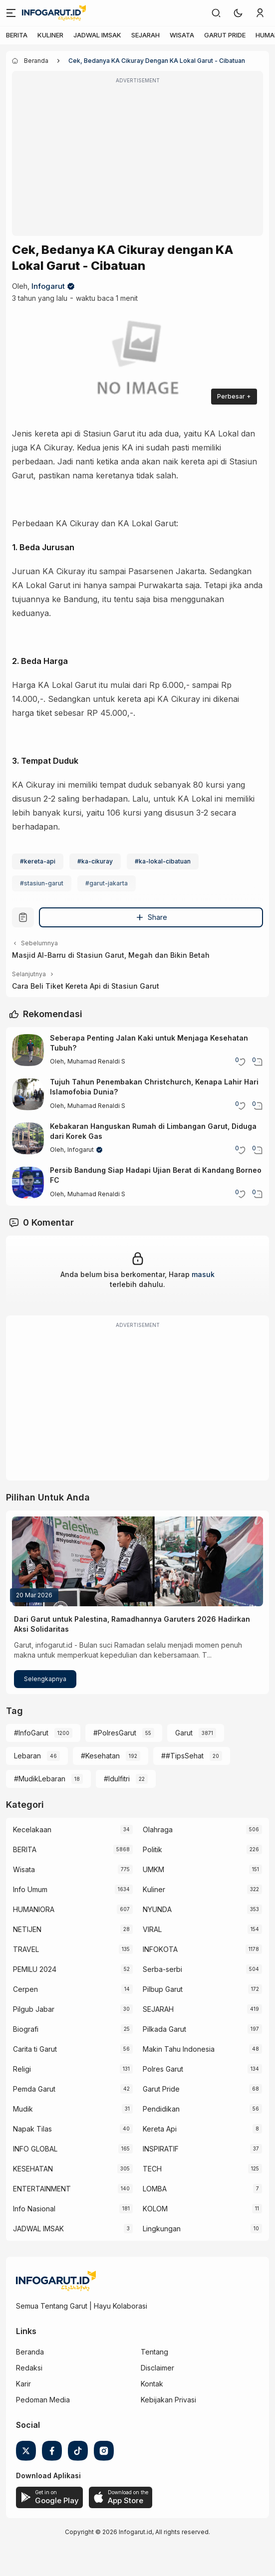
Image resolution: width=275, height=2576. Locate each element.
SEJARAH (145, 35)
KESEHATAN (33, 2168)
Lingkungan (162, 2228)
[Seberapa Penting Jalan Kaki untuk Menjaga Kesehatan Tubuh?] (28, 1050)
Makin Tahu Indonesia (179, 2049)
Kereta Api (160, 2129)
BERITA (16, 35)
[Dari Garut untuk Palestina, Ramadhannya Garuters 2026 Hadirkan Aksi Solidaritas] (137, 1561)
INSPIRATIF (161, 2149)
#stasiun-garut (41, 883)
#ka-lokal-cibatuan (163, 861)
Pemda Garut (34, 2089)
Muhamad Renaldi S (96, 1061)
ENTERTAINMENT (42, 2188)
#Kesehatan (100, 1755)
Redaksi (29, 2367)
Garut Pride (161, 2089)
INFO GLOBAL (35, 2149)
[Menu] (11, 13)
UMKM (153, 1869)
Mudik (23, 2109)
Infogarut (48, 286)
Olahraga (158, 1829)
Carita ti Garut (35, 2049)
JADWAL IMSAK (97, 35)
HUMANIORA (33, 1909)
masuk (203, 1274)
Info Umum (30, 1889)
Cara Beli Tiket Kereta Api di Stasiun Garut (85, 986)
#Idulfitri (117, 1778)
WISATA (182, 35)
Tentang (154, 2352)
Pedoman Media (43, 2399)
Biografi (25, 2029)
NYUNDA (157, 1909)
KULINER (50, 35)
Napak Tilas (32, 2129)
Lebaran (27, 1755)
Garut (184, 1732)
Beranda (30, 2352)
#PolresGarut (114, 1732)
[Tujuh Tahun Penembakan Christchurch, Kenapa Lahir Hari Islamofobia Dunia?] (28, 1094)
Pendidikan (161, 2109)
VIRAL (152, 1929)
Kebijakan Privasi (168, 2399)
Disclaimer (157, 2367)
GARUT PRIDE (225, 35)
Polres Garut (163, 2069)
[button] (238, 13)
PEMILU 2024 (34, 1969)
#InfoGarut (31, 1732)
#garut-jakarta (106, 883)
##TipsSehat (182, 1755)
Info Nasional (34, 2208)
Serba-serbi (162, 1969)
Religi (22, 2069)
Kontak (152, 2383)
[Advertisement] (137, 160)
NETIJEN (27, 1929)
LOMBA (155, 2188)
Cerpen (25, 1989)
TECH (152, 2168)
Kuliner (154, 1889)
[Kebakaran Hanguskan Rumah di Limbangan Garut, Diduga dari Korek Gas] (28, 1138)
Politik (152, 1849)
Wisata (24, 1869)
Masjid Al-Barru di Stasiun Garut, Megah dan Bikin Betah (111, 955)
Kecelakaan (32, 1829)
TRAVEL (26, 1949)
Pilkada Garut (164, 2029)
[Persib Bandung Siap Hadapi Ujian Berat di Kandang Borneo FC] (28, 1183)
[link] (216, 13)
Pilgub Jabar (33, 2009)
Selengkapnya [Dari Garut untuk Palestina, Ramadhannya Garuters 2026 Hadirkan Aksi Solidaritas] (45, 1679)
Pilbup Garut (163, 1989)
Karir (23, 2383)
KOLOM (155, 2208)
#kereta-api (37, 861)
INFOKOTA (160, 1949)
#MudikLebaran (39, 1778)
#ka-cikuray (95, 861)
